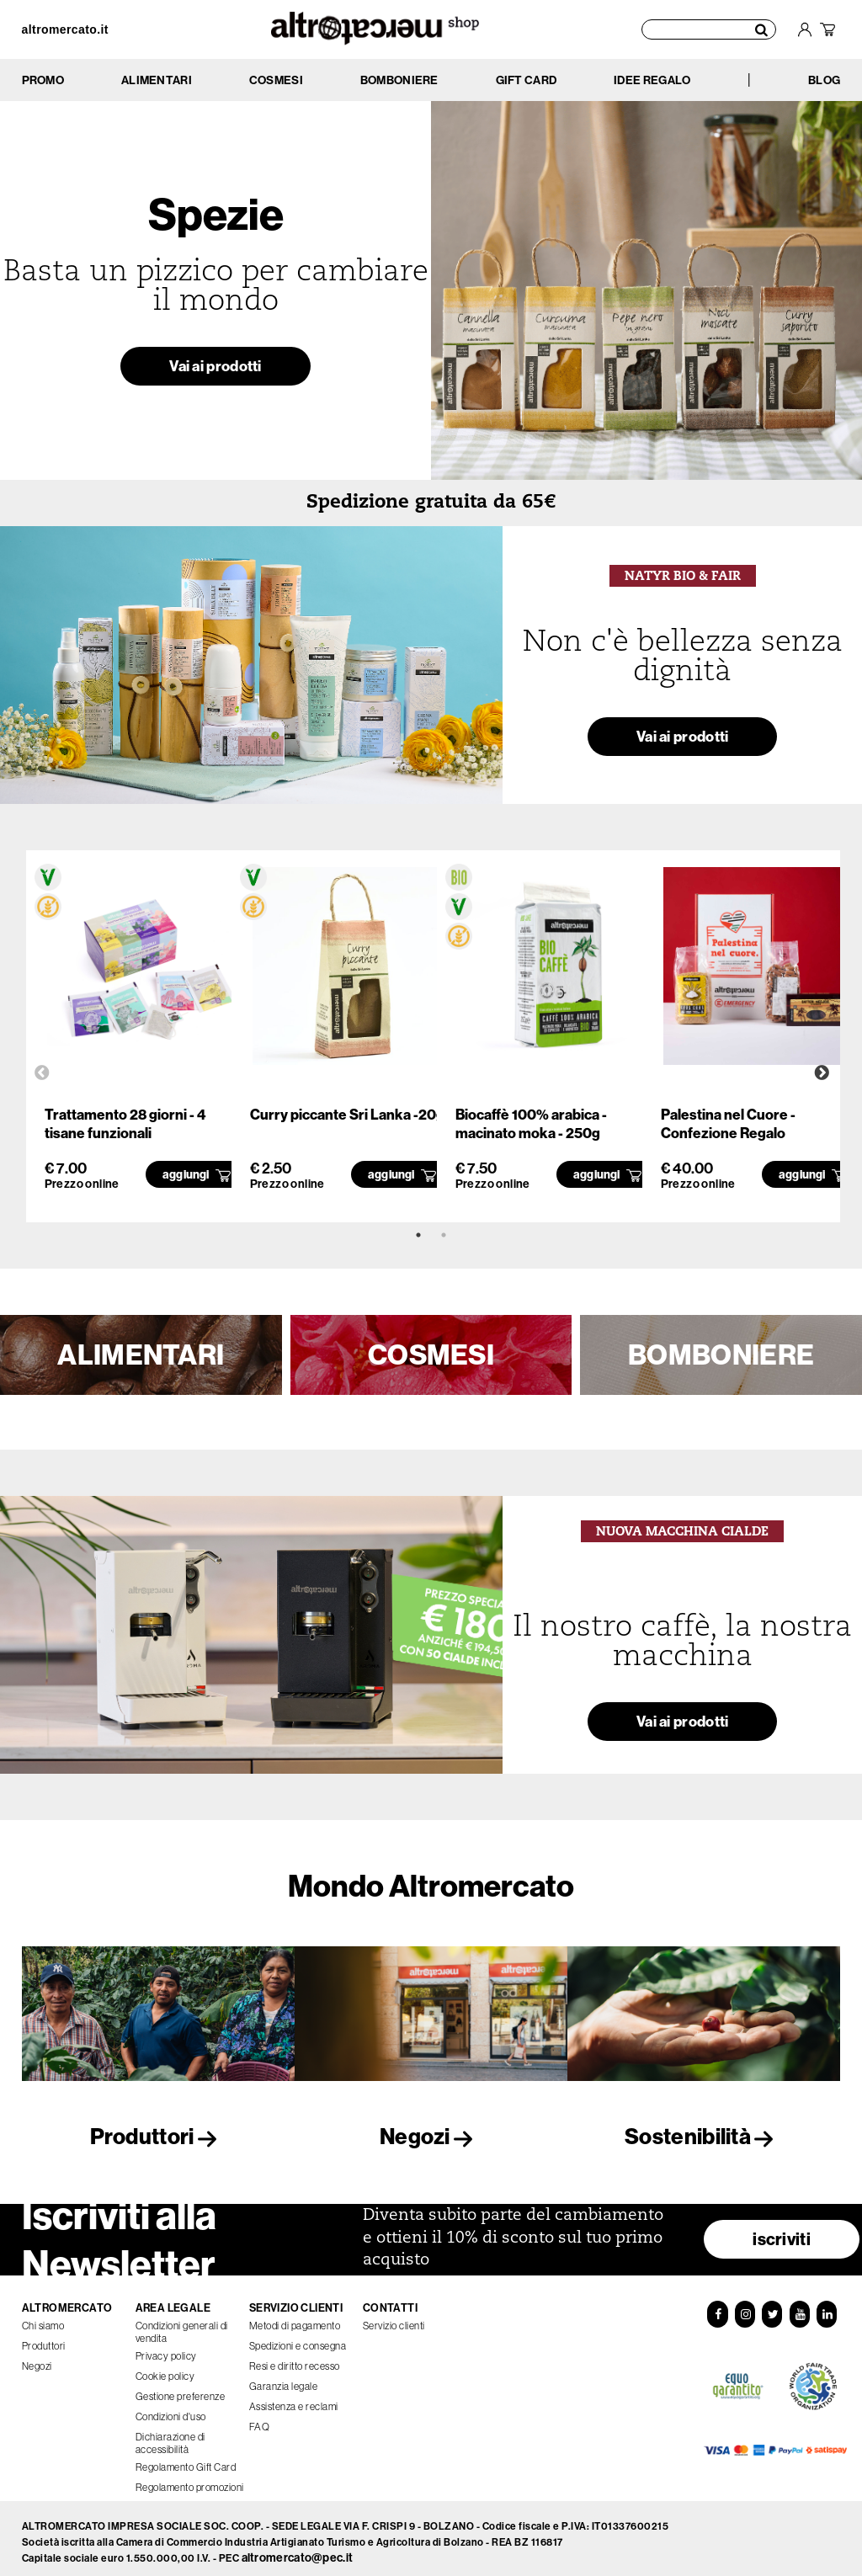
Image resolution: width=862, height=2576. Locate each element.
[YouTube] (799, 2306)
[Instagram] (745, 2306)
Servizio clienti (394, 2319)
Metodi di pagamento (295, 2319)
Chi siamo (43, 2319)
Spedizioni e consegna (298, 2339)
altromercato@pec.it (298, 2550)
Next (821, 1073)
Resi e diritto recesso (294, 2359)
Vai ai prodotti (215, 370)
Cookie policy (165, 2369)
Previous (42, 1073)
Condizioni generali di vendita (182, 2325)
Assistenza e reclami (293, 2399)
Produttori (158, 2136)
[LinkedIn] (826, 2306)
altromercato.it (65, 29)
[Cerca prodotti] (708, 29)
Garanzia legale (283, 2379)
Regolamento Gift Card (186, 2460)
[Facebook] (717, 2306)
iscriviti (782, 2232)
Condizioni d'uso (171, 2409)
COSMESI (431, 1354)
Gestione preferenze (181, 2389)
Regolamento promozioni (190, 2480)
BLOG (824, 80)
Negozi (431, 2136)
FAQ (259, 2420)
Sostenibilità (704, 2136)
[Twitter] (771, 2306)
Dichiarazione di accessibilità (170, 2436)
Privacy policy (166, 2349)
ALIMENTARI (140, 1354)
